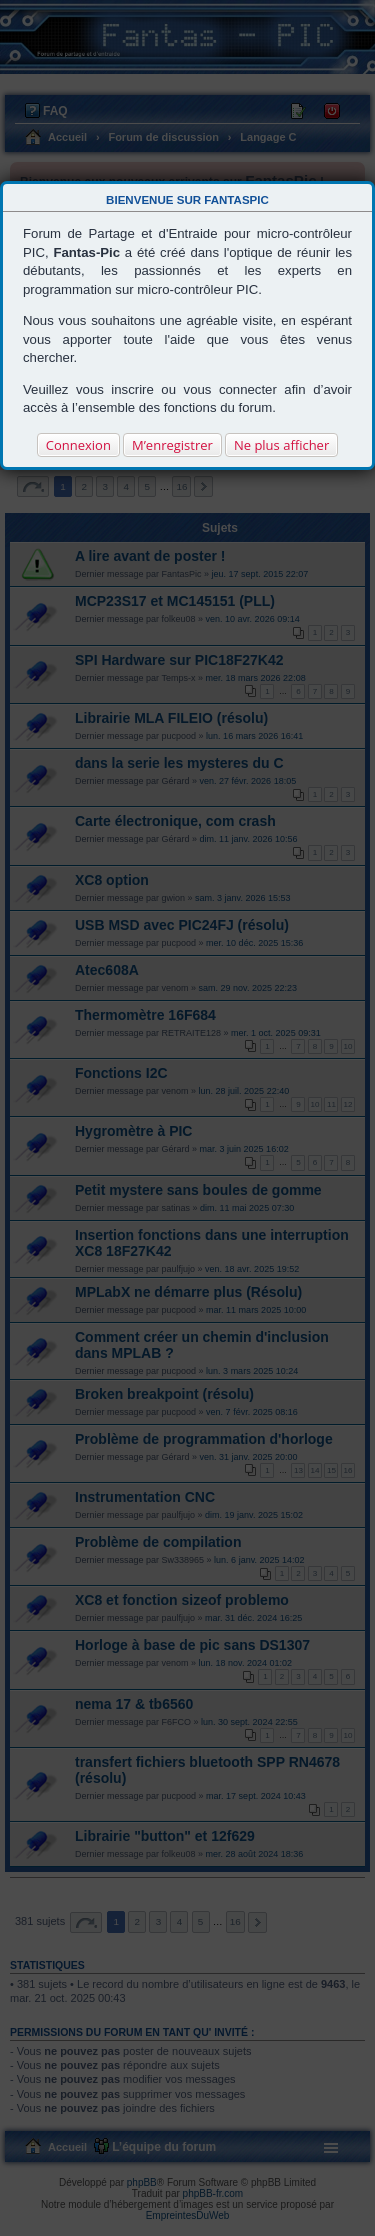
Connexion (78, 445)
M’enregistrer (172, 445)
